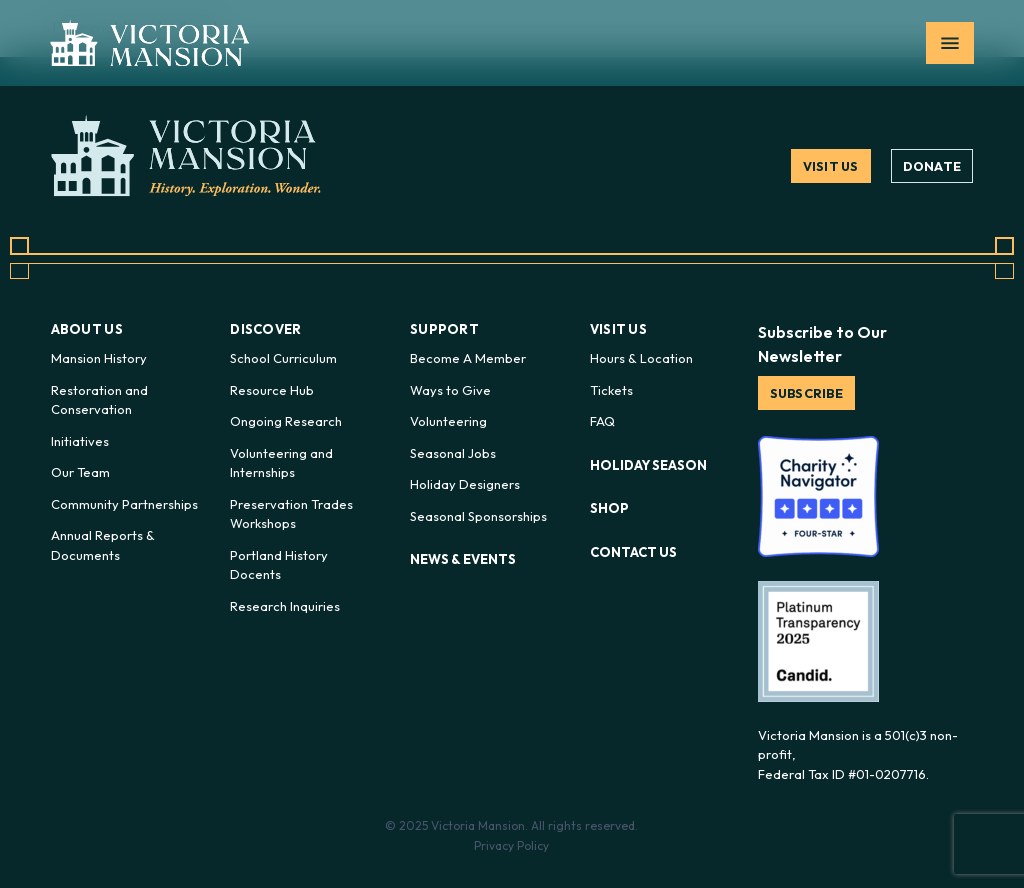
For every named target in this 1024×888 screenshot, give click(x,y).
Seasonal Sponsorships (478, 516)
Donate (932, 166)
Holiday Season (648, 465)
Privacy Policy (511, 845)
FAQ (602, 421)
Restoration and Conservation (99, 400)
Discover (265, 329)
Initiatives (80, 441)
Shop (609, 508)
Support (444, 329)
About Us (87, 329)
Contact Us (633, 552)
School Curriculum (283, 358)
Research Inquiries (285, 606)
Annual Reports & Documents (103, 545)
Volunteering (448, 421)
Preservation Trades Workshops (291, 514)
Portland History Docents (279, 565)
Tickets (611, 390)
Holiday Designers (465, 484)
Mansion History (99, 358)
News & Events (463, 559)
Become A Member (468, 358)
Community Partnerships (124, 504)
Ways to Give (450, 390)
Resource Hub (272, 390)
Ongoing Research (286, 421)
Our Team (80, 472)
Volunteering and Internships (281, 463)
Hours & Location (641, 358)
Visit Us (829, 166)
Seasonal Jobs (453, 453)
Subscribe (808, 393)
